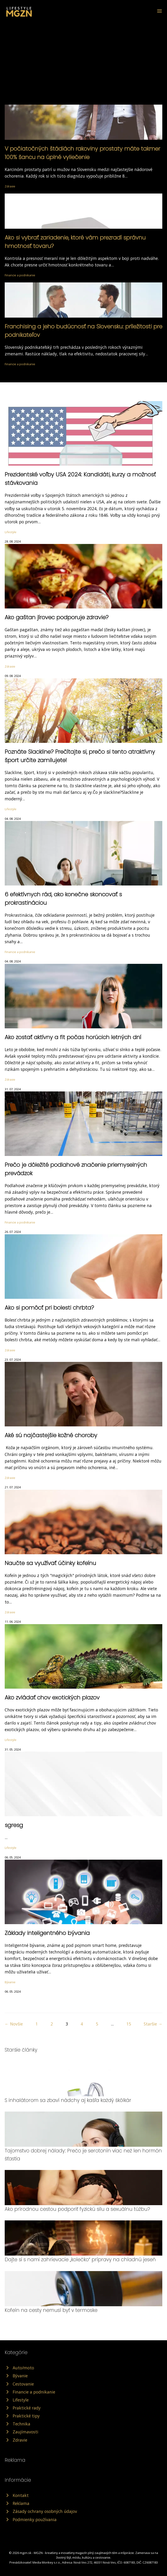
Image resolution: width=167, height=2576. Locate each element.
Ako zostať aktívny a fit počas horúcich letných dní (73, 1037)
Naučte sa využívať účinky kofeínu (50, 1563)
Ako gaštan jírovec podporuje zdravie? (57, 617)
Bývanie (10, 1982)
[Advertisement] (83, 52)
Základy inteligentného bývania (47, 1933)
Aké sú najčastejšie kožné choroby (51, 1435)
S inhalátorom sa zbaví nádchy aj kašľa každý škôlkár (68, 2100)
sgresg (14, 1825)
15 (128, 2024)
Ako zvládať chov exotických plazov (52, 1697)
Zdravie (10, 186)
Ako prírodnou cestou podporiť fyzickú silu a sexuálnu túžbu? (77, 2209)
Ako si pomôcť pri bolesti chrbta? (49, 1307)
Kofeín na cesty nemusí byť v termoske (51, 2310)
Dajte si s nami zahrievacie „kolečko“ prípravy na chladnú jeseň (80, 2259)
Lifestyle (10, 532)
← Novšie (14, 2024)
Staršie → (153, 2024)
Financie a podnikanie (20, 275)
